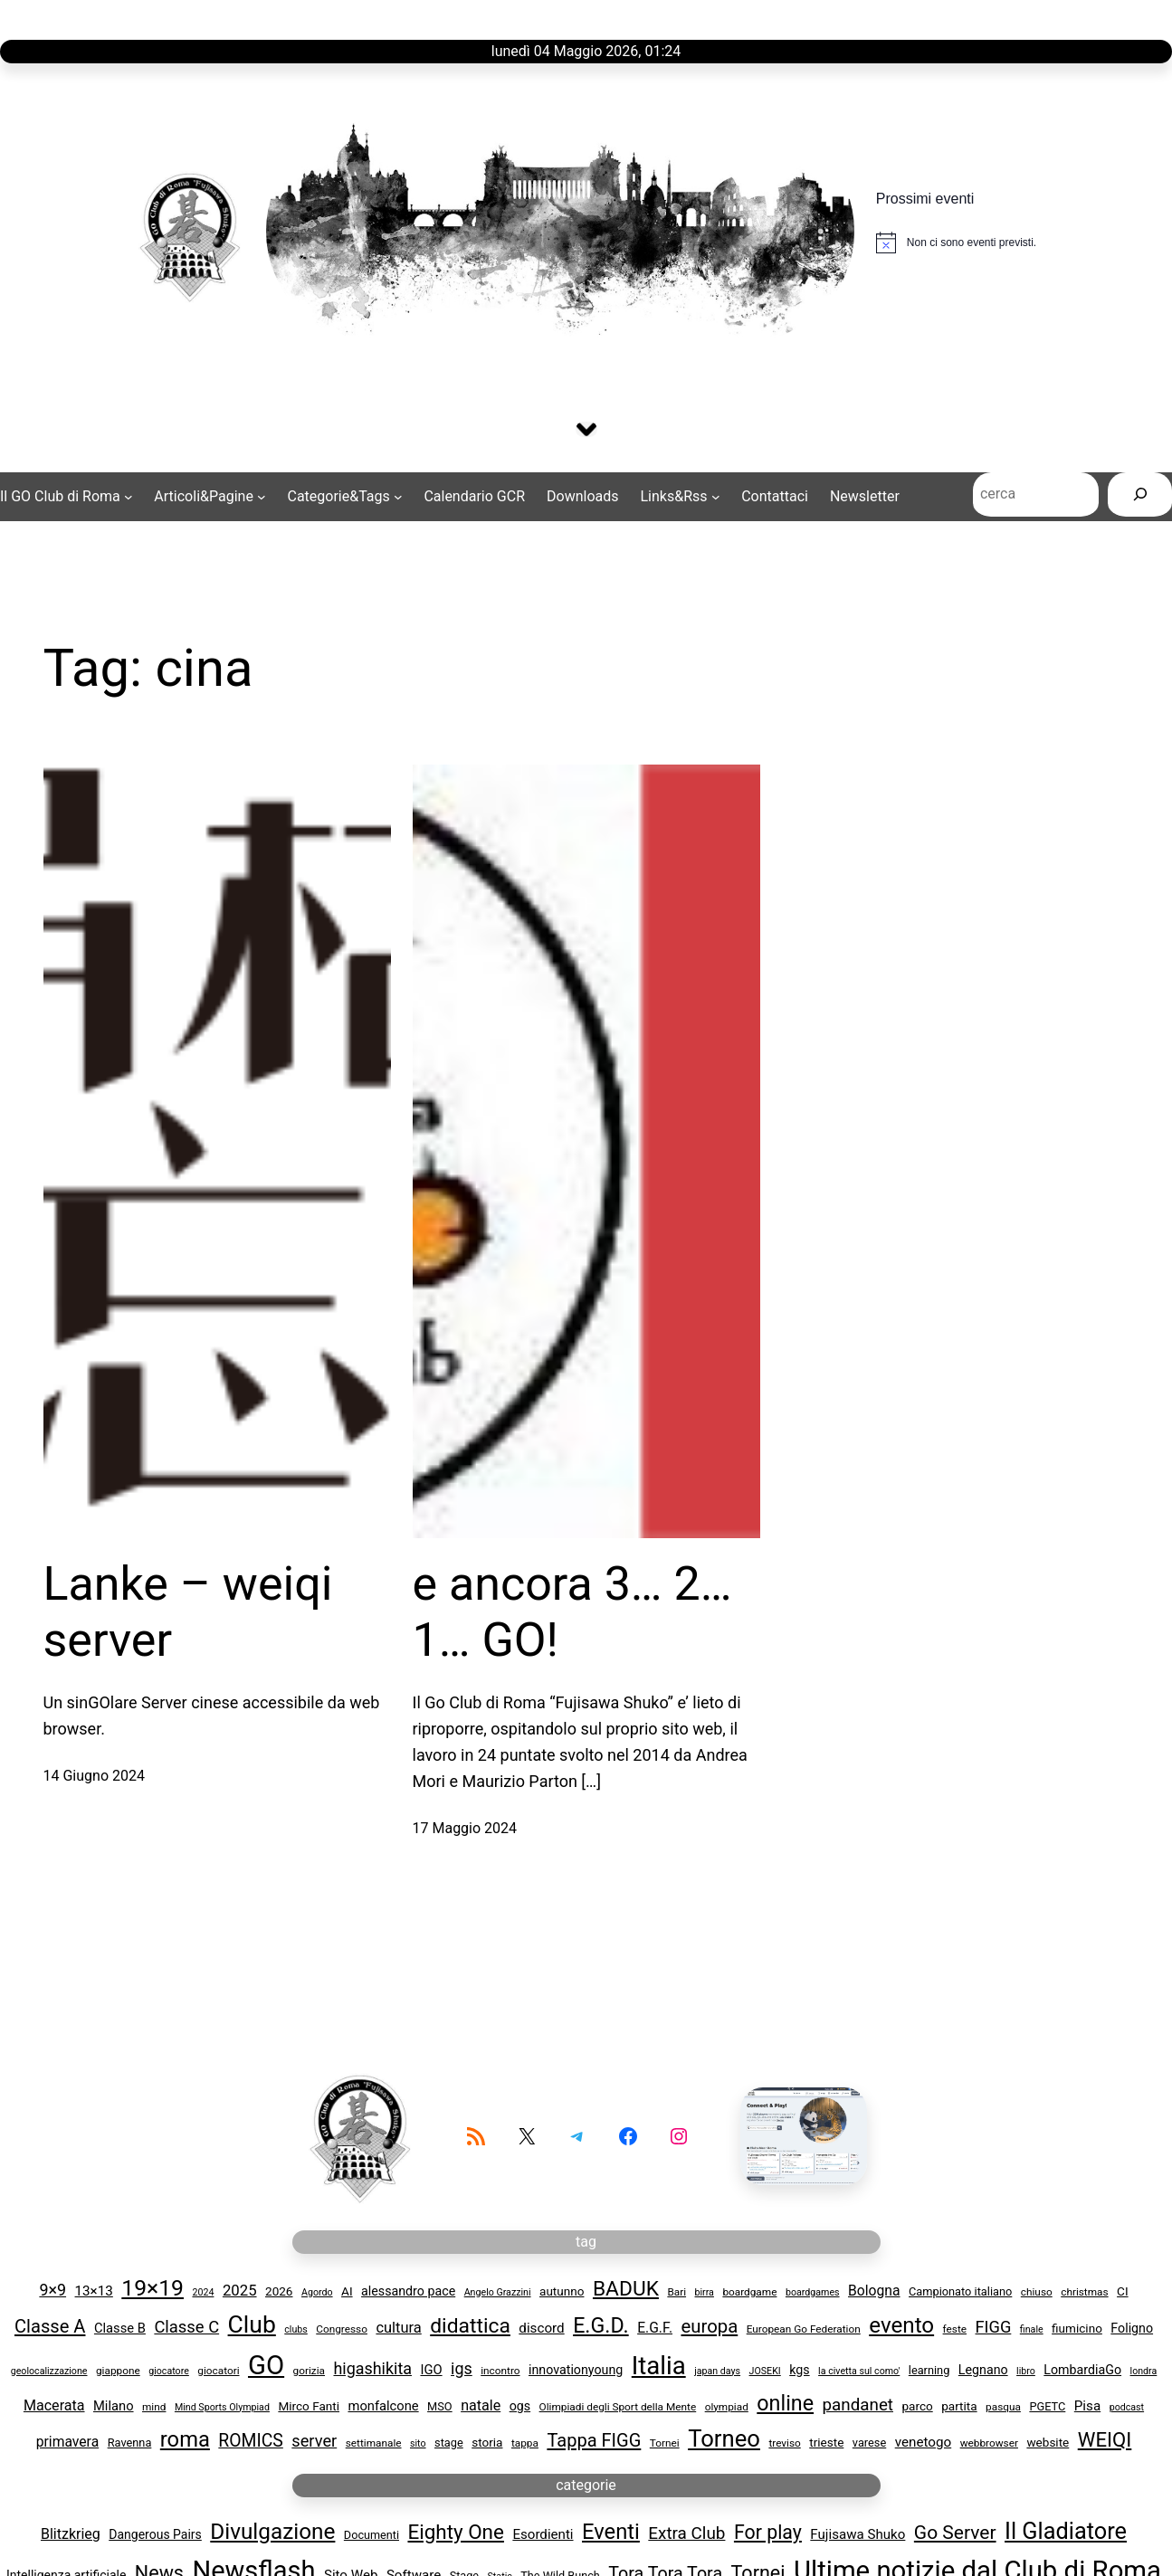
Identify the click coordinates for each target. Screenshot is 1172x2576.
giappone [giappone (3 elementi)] (118, 2371)
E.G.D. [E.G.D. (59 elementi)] (601, 2327)
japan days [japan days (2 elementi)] (717, 2372)
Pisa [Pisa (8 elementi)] (1087, 2407)
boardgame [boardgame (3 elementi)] (749, 2293)
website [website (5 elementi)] (1047, 2444)
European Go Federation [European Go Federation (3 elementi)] (804, 2330)
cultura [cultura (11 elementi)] (398, 2329)
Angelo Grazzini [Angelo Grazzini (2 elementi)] (497, 2294)
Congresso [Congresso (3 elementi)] (341, 2330)
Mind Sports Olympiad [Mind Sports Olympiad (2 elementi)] (222, 2408)
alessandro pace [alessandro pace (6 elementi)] (408, 2293)
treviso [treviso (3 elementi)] (784, 2444)
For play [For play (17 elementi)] (768, 2533)
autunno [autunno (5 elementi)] (561, 2293)
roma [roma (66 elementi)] (185, 2441)
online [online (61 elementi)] (785, 2404)
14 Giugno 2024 (94, 1777)
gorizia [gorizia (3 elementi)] (309, 2371)
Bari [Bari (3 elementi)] (676, 2293)
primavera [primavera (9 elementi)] (67, 2443)
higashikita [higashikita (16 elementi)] (372, 2369)
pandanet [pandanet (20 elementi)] (858, 2406)
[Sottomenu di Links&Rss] (680, 498)
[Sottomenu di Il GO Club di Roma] (66, 498)
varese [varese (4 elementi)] (869, 2444)
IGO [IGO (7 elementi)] (431, 2370)
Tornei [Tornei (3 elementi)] (665, 2444)
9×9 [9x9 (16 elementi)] (52, 2291)
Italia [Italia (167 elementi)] (659, 2366)
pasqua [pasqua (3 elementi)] (1003, 2407)
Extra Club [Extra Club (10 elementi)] (686, 2534)
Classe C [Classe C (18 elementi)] (186, 2328)
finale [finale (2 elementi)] (1031, 2331)
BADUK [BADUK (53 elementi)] (626, 2290)
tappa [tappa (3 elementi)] (524, 2444)
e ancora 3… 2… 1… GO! (572, 1612)
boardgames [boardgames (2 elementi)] (813, 2294)
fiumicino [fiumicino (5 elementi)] (1077, 2330)
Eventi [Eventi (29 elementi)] (611, 2532)
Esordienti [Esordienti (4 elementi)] (542, 2535)
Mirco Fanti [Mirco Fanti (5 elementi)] (308, 2407)
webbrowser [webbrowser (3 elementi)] (989, 2444)
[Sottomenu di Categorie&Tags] (344, 498)
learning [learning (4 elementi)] (929, 2371)
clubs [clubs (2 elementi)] (296, 2331)
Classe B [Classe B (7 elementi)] (120, 2330)
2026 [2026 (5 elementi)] (278, 2293)
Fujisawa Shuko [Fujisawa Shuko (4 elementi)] (857, 2535)
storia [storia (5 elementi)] (487, 2444)
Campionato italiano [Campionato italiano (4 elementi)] (960, 2293)
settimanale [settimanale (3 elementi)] (374, 2444)
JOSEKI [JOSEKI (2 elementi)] (765, 2372)
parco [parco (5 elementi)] (916, 2407)
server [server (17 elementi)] (314, 2442)
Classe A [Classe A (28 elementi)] (50, 2328)
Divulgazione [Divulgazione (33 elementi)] (272, 2532)
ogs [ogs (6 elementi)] (520, 2407)
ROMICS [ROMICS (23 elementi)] (250, 2442)
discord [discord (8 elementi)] (541, 2330)
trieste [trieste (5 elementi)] (826, 2444)
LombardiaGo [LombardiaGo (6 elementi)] (1082, 2370)
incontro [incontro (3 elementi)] (500, 2371)
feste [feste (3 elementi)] (955, 2330)
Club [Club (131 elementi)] (252, 2326)
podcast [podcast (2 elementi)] (1127, 2408)
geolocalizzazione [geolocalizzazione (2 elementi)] (49, 2372)
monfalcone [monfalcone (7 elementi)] (383, 2407)
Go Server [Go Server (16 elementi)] (955, 2533)
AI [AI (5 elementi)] (347, 2293)
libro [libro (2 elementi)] (1025, 2372)
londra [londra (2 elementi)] (1144, 2372)
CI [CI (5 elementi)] (1123, 2293)
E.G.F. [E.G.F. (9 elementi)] (654, 2329)
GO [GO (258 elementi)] (266, 2366)
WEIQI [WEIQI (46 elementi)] (1105, 2441)
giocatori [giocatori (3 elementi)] (218, 2371)
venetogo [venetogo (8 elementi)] (923, 2444)
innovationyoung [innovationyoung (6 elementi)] (576, 2370)
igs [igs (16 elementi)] (461, 2369)
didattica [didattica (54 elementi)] (470, 2327)
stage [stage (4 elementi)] (448, 2444)
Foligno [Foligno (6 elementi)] (1131, 2330)
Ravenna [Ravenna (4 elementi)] (130, 2444)
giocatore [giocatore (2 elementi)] (168, 2372)
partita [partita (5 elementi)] (959, 2407)
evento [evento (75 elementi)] (901, 2327)
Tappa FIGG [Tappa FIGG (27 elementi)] (594, 2442)
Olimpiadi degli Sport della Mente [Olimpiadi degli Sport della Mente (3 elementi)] (618, 2407)
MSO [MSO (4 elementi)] (440, 2407)
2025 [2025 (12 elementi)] (240, 2292)
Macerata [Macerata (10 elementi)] (54, 2406)
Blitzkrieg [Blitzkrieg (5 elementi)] (70, 2534)
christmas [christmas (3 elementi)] (1084, 2293)
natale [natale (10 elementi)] (480, 2406)
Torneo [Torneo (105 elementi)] (724, 2440)
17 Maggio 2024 (465, 1829)
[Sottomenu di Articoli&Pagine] (209, 498)
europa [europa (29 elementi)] (709, 2328)
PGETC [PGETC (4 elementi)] (1047, 2407)
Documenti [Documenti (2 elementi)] (371, 2536)
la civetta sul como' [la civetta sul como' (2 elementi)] (859, 2372)
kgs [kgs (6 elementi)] (799, 2370)
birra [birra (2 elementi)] (704, 2294)
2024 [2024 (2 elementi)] (203, 2294)
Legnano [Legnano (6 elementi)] (983, 2370)
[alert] (956, 242)
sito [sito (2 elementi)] (418, 2445)
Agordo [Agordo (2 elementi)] (317, 2294)
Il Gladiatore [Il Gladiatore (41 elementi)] (1066, 2532)
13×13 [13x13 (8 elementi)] (94, 2293)
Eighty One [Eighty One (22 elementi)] (455, 2532)
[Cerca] (1140, 497)
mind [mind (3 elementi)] (154, 2407)
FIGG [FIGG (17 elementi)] (994, 2328)
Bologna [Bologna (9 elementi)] (874, 2292)
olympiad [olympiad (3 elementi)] (726, 2407)
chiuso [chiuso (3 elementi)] (1037, 2293)
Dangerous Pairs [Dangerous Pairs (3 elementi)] (155, 2535)
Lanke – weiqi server (188, 1612)
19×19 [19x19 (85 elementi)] (152, 2290)
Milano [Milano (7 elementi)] (113, 2407)
